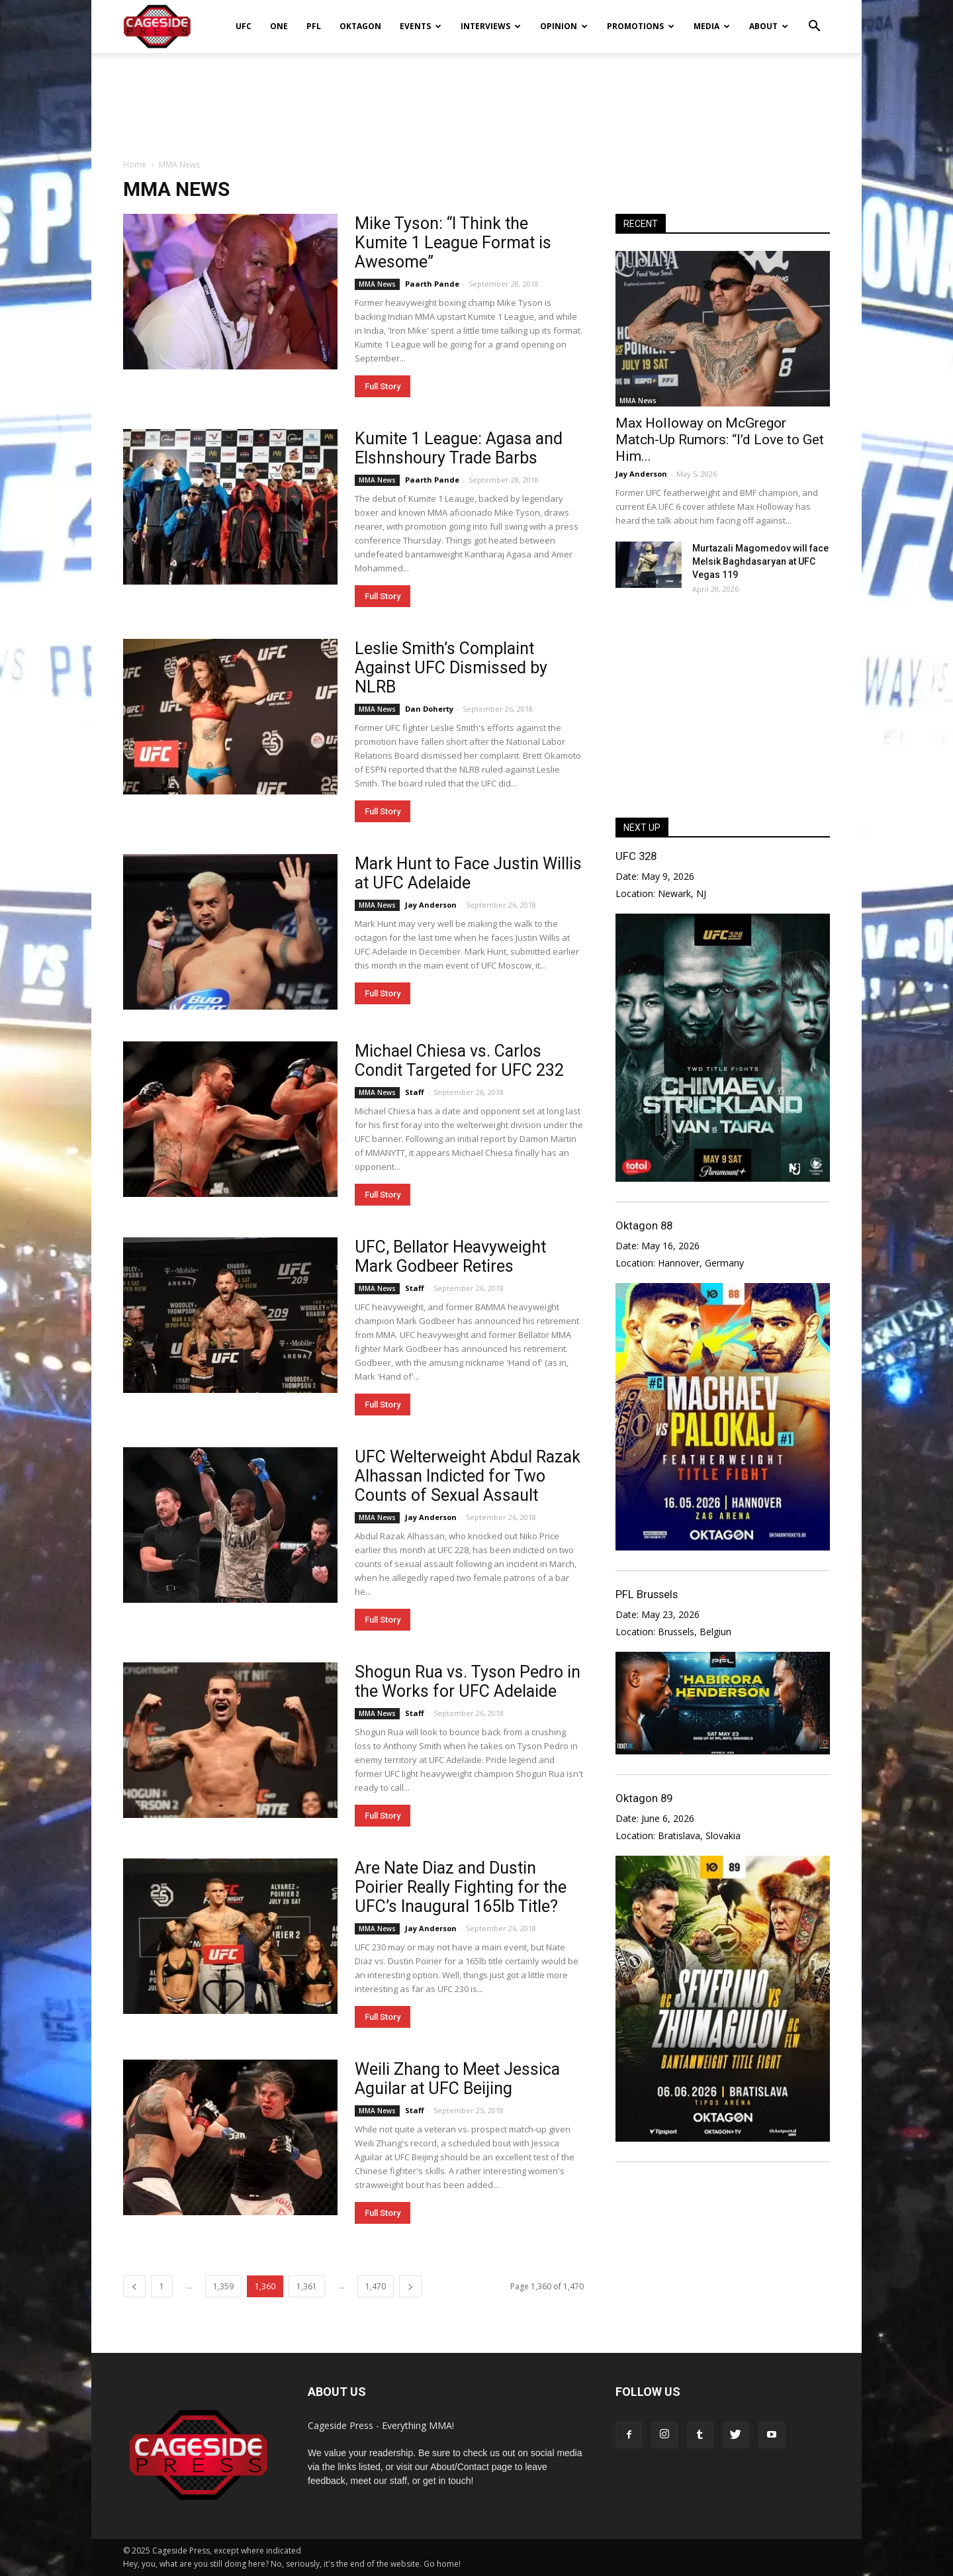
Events (420, 26)
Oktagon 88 (643, 1225)
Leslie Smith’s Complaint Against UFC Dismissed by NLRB (451, 667)
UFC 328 (636, 856)
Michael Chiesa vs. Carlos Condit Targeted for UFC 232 (459, 1060)
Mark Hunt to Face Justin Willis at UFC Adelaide (468, 873)
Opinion (564, 26)
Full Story (382, 386)
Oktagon (360, 26)
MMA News (377, 284)
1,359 (223, 2286)
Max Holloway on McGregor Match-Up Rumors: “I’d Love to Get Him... (719, 439)
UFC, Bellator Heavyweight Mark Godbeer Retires (450, 1256)
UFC (243, 26)
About (768, 26)
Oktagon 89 (643, 1798)
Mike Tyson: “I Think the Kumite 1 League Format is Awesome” (453, 242)
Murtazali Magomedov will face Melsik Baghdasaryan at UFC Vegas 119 (760, 561)
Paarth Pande (432, 284)
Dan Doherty (429, 709)
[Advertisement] (476, 98)
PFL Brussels (646, 1594)
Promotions (640, 26)
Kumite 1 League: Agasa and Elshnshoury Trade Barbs (459, 448)
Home (134, 164)
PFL (313, 26)
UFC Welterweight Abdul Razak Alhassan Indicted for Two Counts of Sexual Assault (467, 1476)
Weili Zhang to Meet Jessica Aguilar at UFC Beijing (457, 2079)
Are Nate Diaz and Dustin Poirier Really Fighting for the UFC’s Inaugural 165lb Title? (461, 1887)
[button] (814, 17)
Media (712, 26)
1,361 (306, 2286)
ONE (279, 26)
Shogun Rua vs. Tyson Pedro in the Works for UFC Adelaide (467, 1681)
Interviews (491, 26)
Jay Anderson (431, 905)
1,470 (375, 2286)
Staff (414, 1092)
